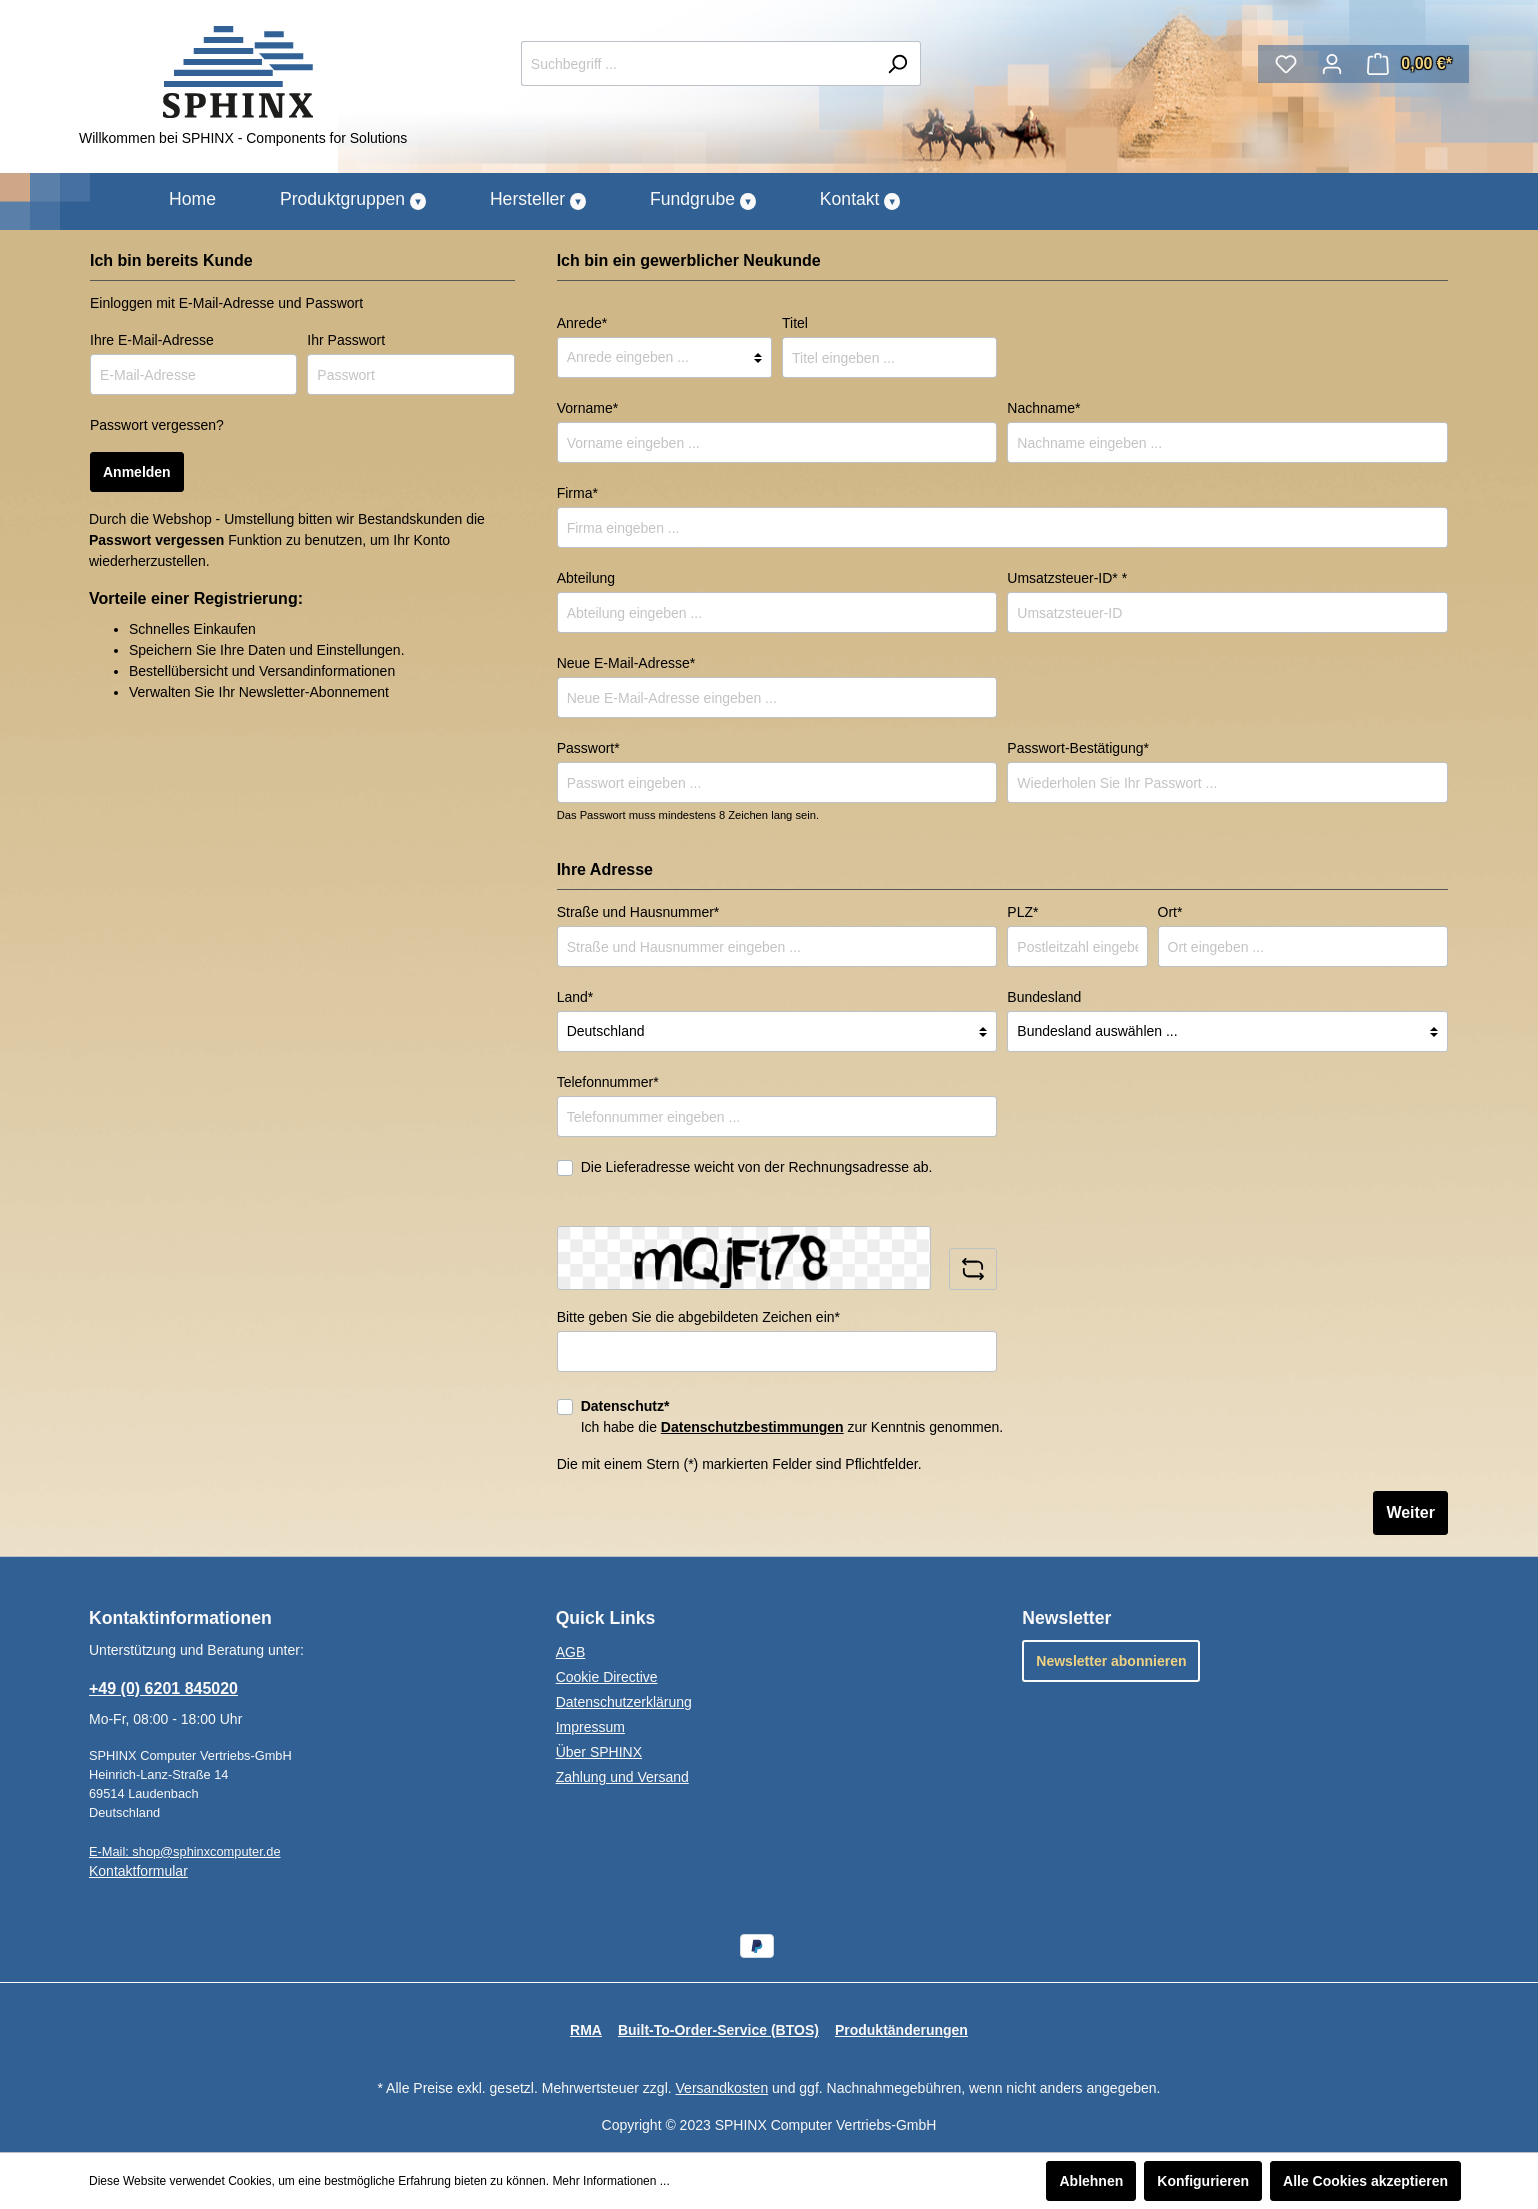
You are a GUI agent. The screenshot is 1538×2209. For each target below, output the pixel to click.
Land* (575, 997)
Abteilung (586, 578)
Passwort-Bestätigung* (1078, 748)
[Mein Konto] (1332, 64)
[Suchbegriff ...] (698, 63)
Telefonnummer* (608, 1082)
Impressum (590, 1727)
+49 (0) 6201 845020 (163, 1688)
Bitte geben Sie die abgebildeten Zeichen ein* (698, 1317)
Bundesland (1044, 997)
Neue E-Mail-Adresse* (626, 663)
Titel (795, 323)
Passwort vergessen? (157, 425)
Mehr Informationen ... (610, 2181)
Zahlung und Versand (622, 1777)
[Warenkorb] (1409, 64)
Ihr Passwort (346, 340)
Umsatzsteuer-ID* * (1067, 578)
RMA (586, 2030)
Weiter (1410, 1512)
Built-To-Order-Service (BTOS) (718, 2030)
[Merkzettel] (1286, 64)
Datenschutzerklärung (624, 1702)
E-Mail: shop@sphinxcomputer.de (185, 1851)
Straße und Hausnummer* (638, 912)
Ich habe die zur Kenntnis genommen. (792, 1416)
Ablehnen (1091, 2181)
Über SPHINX (599, 1752)
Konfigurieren (1203, 2181)
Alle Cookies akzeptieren (1365, 2181)
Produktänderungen (901, 2030)
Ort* (1170, 912)
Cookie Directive (607, 1677)
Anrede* (582, 323)
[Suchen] (897, 63)
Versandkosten (722, 2088)
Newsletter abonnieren (1111, 1661)
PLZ (1022, 912)
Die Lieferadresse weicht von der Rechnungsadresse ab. (757, 1167)
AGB (571, 1652)
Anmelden (137, 472)
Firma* (577, 493)
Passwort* (588, 748)
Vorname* (587, 408)
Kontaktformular (138, 1871)
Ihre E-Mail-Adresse (152, 340)
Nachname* (1043, 408)
